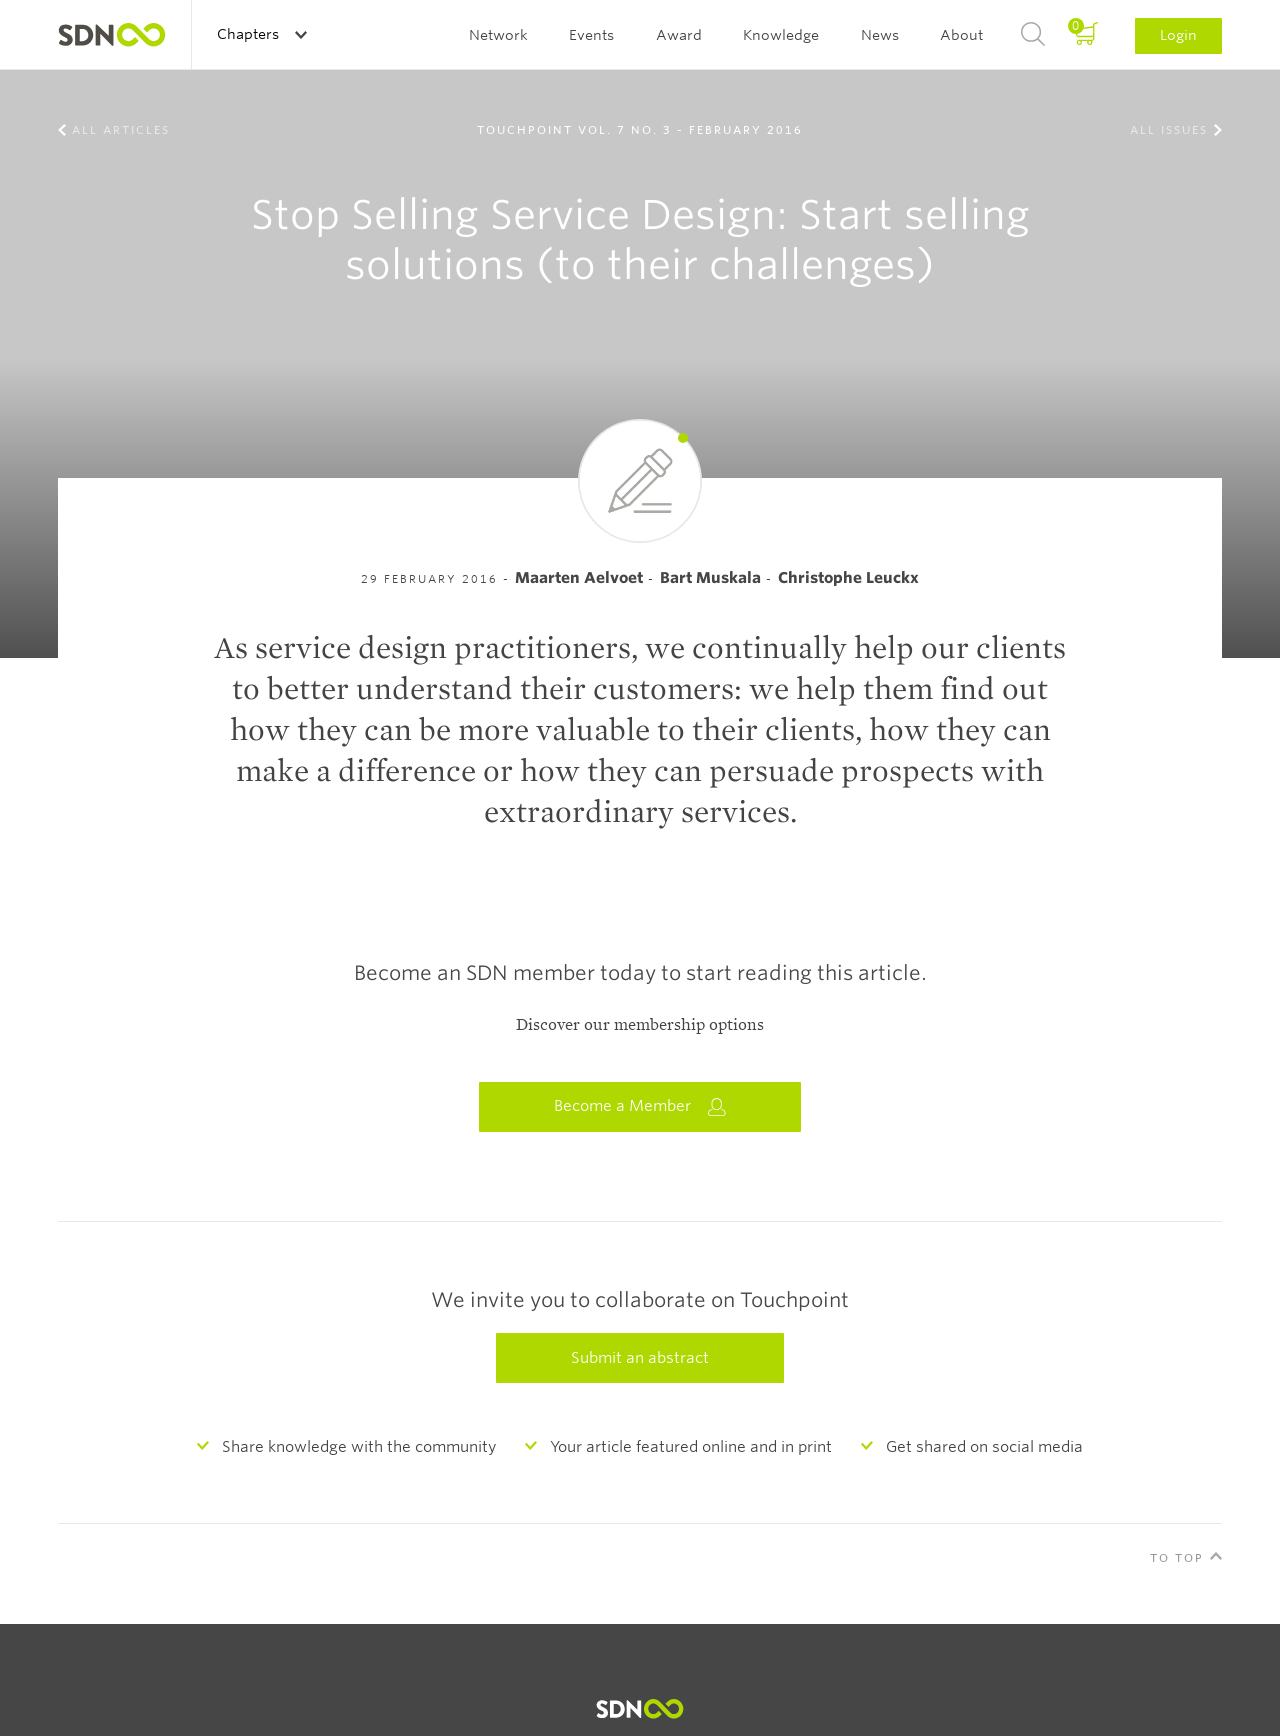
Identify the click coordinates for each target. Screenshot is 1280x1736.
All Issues (1169, 130)
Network (498, 35)
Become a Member (640, 1106)
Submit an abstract (640, 1358)
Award (679, 35)
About (961, 35)
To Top (1177, 1558)
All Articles (121, 130)
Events (591, 35)
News (880, 35)
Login (1178, 35)
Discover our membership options (640, 1025)
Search (1033, 35)
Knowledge (781, 35)
